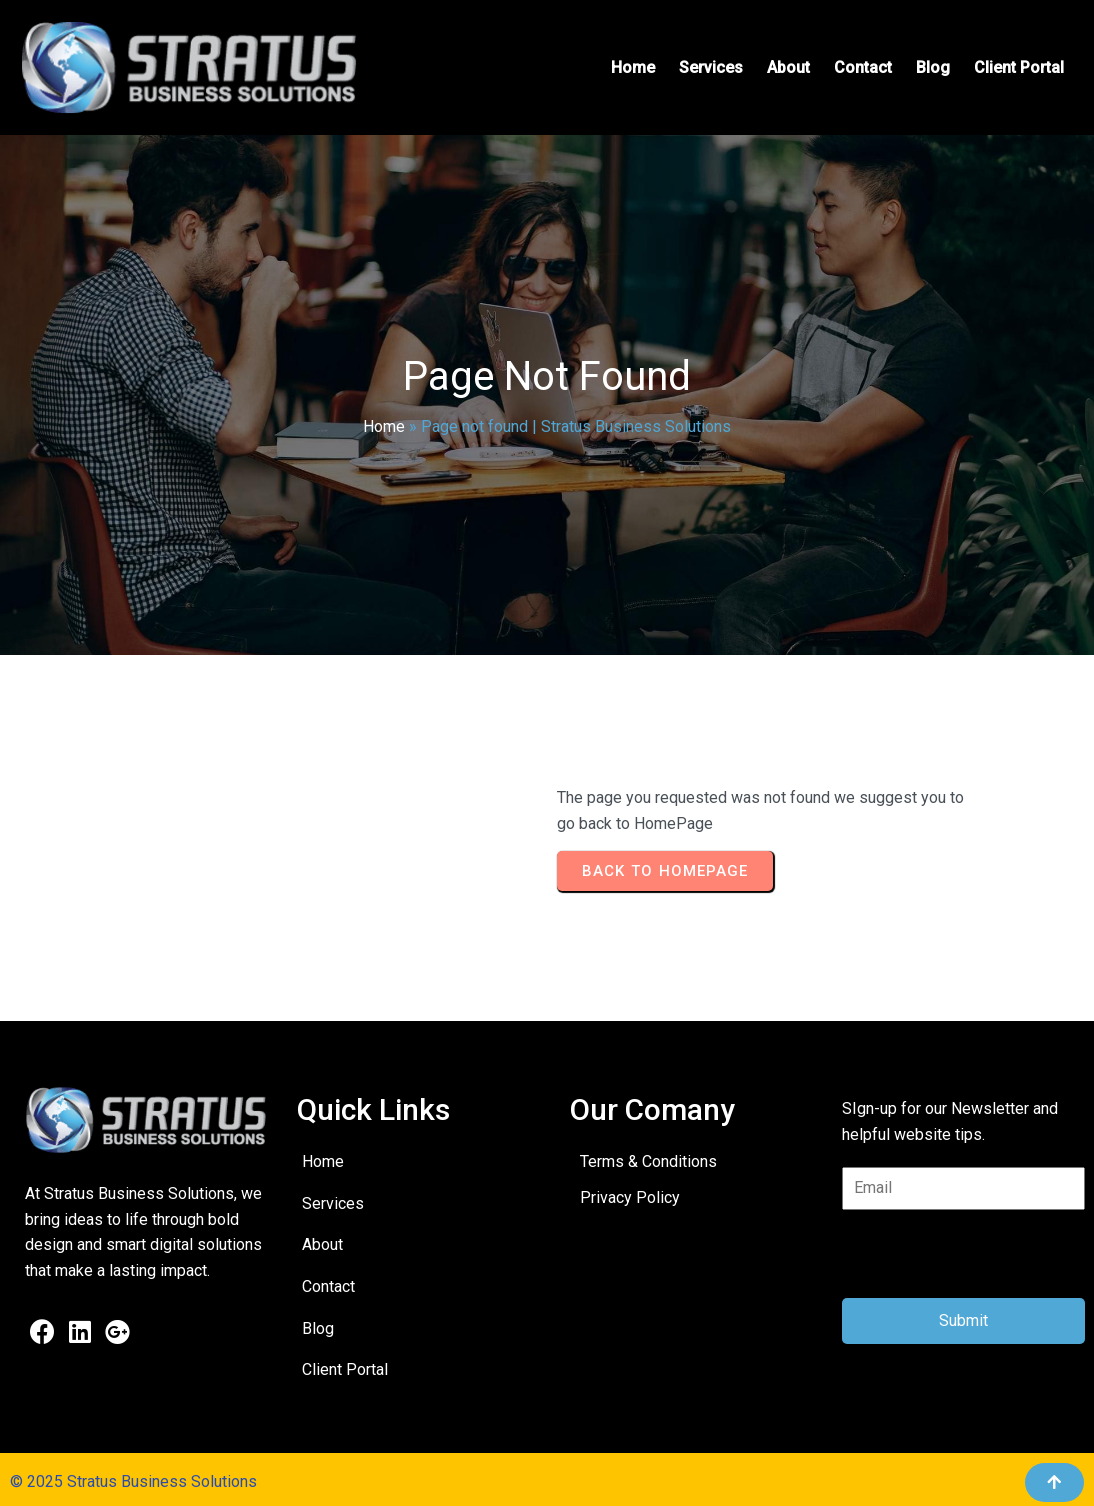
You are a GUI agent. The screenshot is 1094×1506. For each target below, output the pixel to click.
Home (384, 426)
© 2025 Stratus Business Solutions (133, 1481)
